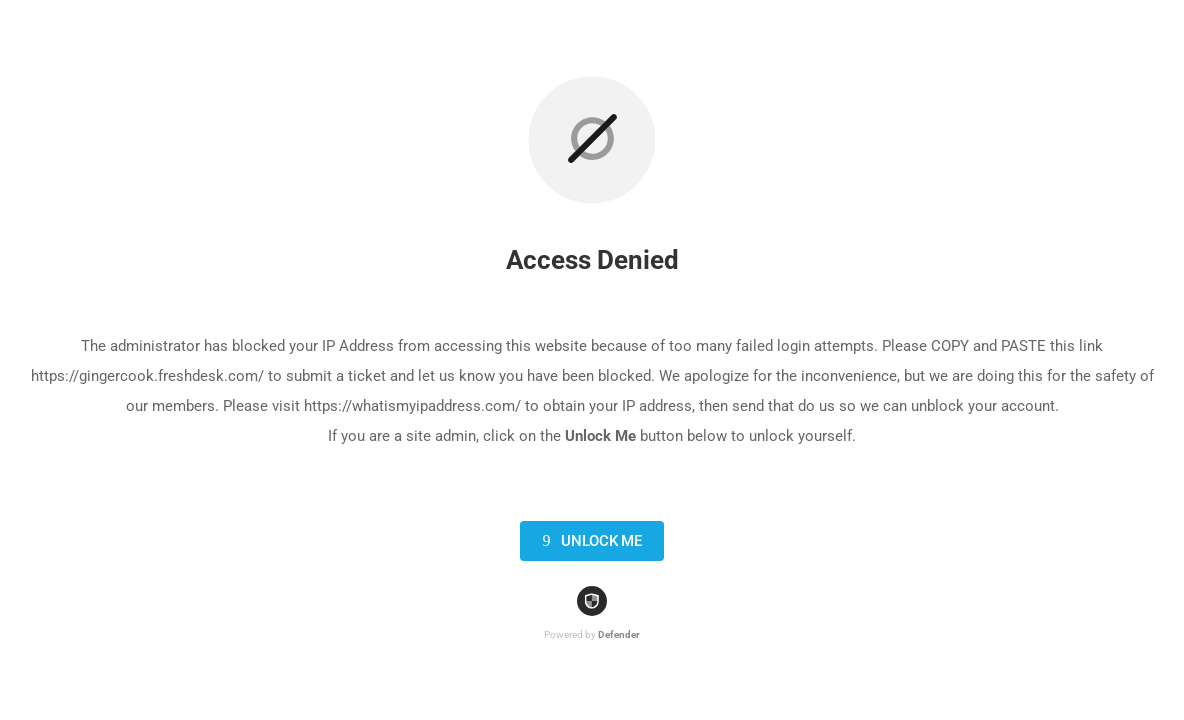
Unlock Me (588, 541)
